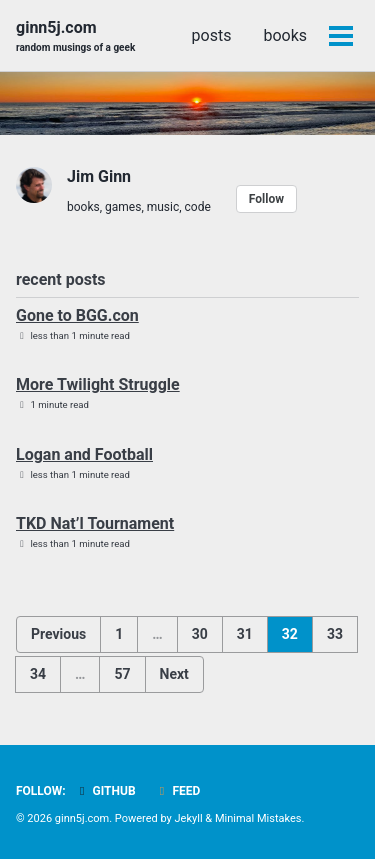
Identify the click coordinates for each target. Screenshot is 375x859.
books (285, 35)
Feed (178, 791)
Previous (58, 634)
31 (245, 634)
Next (174, 674)
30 (200, 634)
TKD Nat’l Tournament (95, 523)
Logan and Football (84, 454)
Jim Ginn (99, 176)
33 (335, 634)
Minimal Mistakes (258, 818)
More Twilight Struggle (98, 384)
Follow (266, 199)
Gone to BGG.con (77, 315)
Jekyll (189, 818)
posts (212, 35)
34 (38, 674)
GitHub (105, 791)
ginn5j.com (75, 36)
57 (122, 674)
